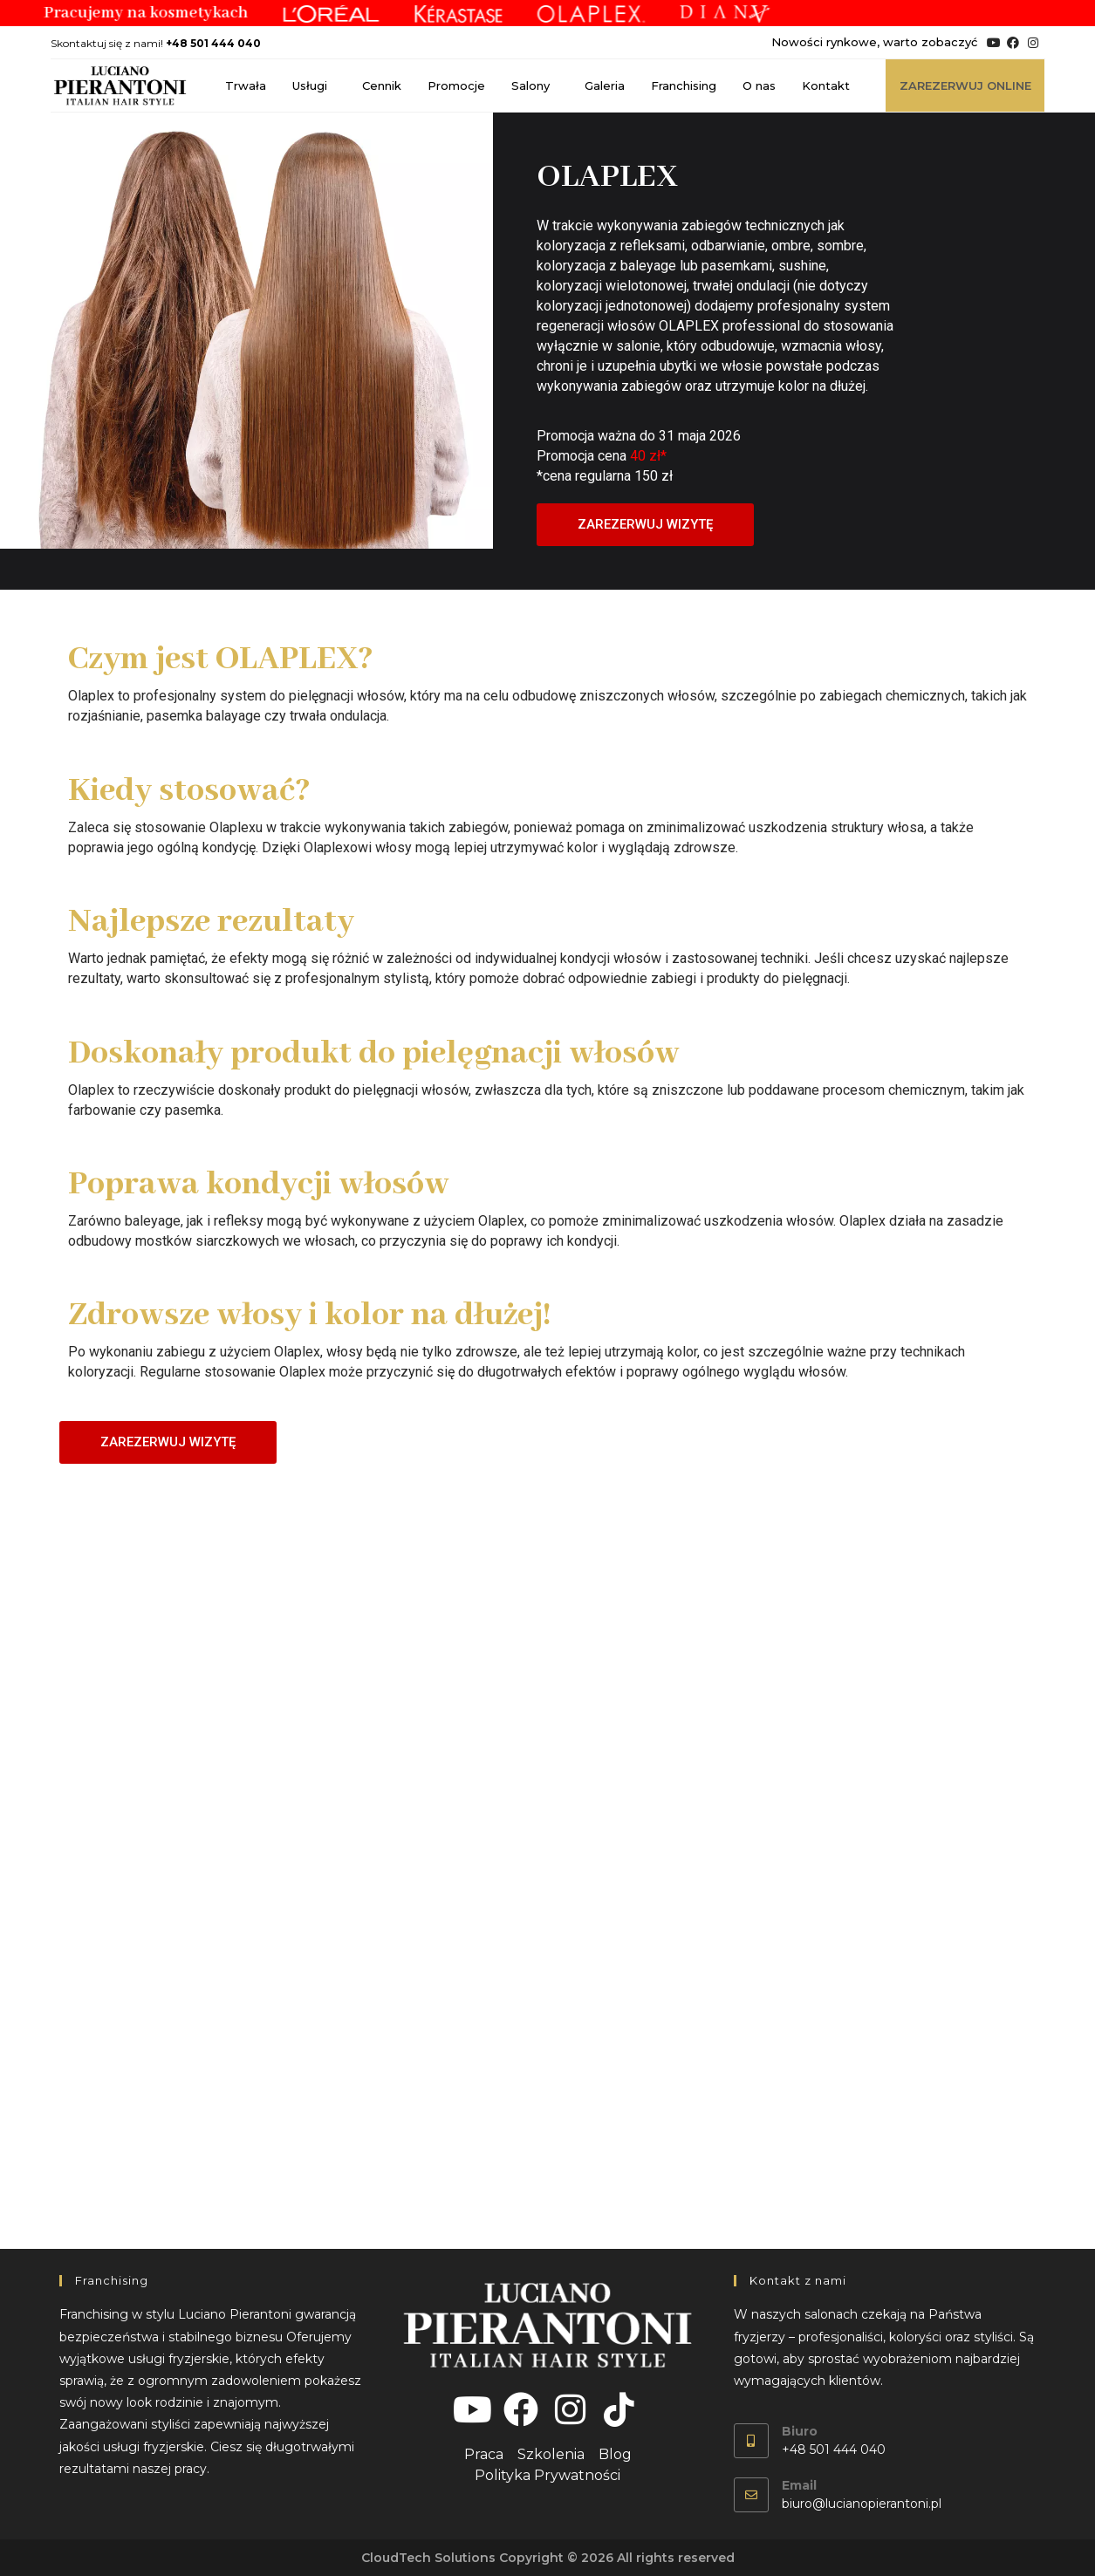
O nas (759, 85)
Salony (534, 85)
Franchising (683, 85)
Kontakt (826, 85)
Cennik (381, 85)
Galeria (605, 85)
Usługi (314, 85)
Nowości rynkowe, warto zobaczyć (874, 42)
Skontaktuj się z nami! (156, 43)
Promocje (456, 85)
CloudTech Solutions (428, 2558)
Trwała (245, 85)
